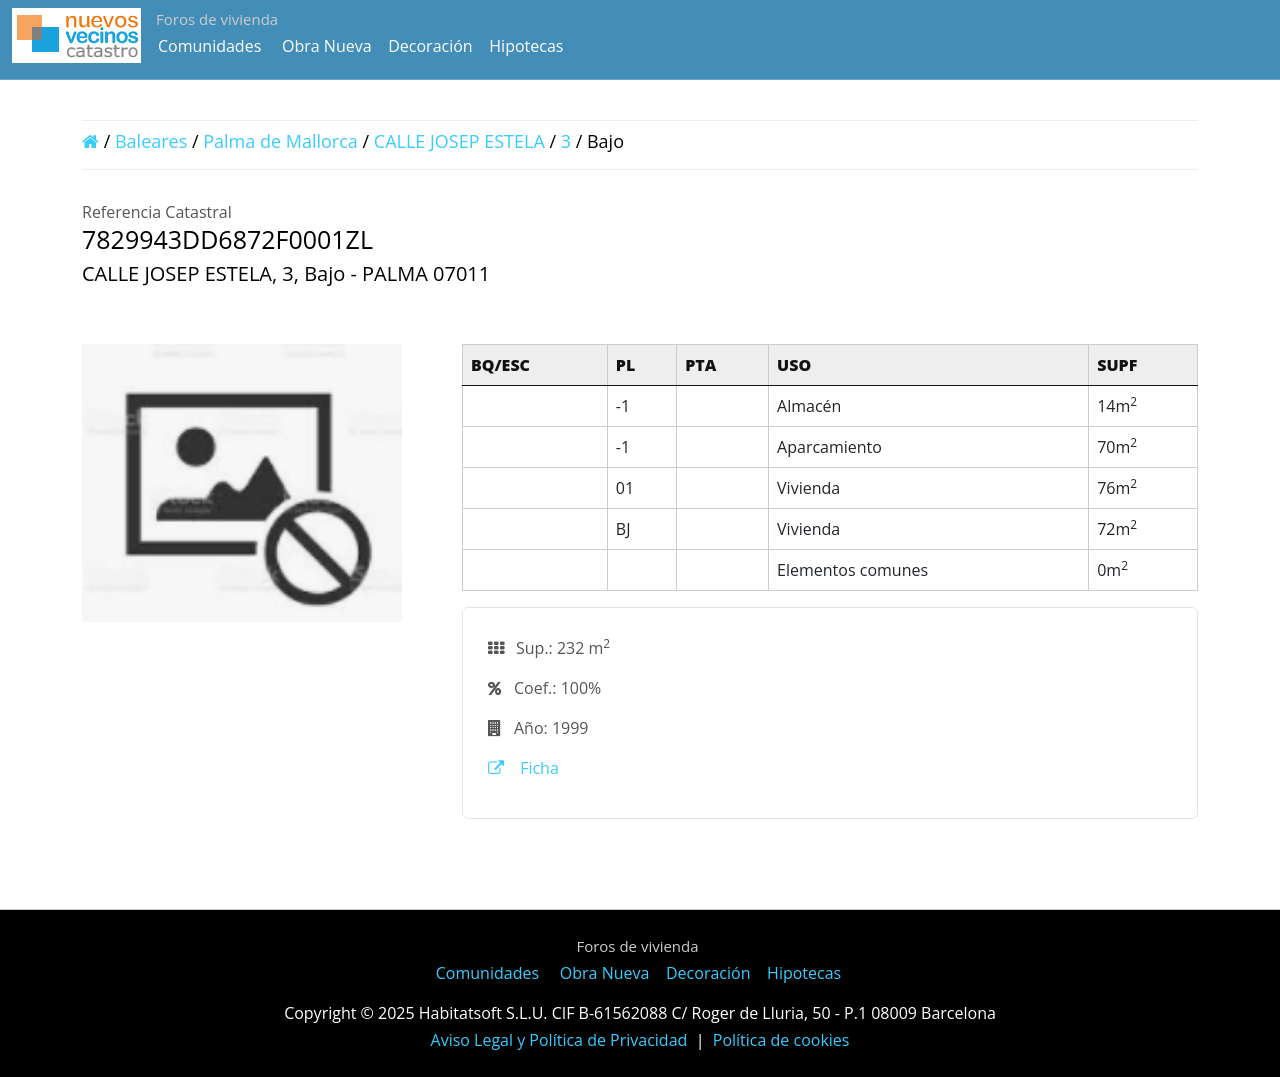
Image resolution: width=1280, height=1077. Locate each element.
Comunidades (209, 46)
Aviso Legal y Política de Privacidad (559, 1040)
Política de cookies (781, 1040)
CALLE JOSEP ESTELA (459, 141)
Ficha (523, 768)
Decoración (430, 46)
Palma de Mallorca (280, 141)
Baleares (151, 141)
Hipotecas (526, 46)
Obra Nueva (327, 46)
